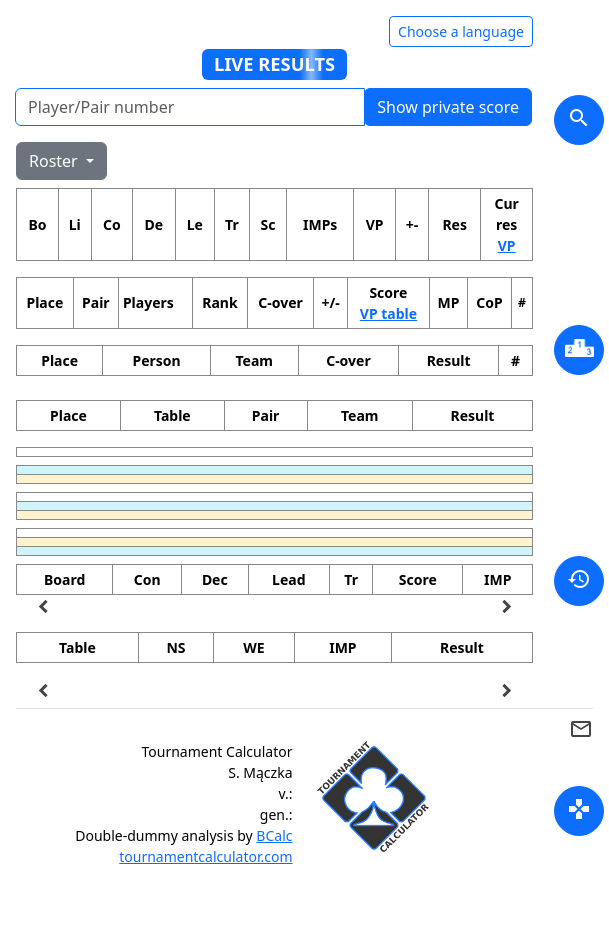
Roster (55, 161)
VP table (388, 313)
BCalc (274, 835)
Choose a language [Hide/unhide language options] (461, 31)
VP (507, 245)
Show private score (448, 107)
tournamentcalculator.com (205, 856)
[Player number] (190, 107)
